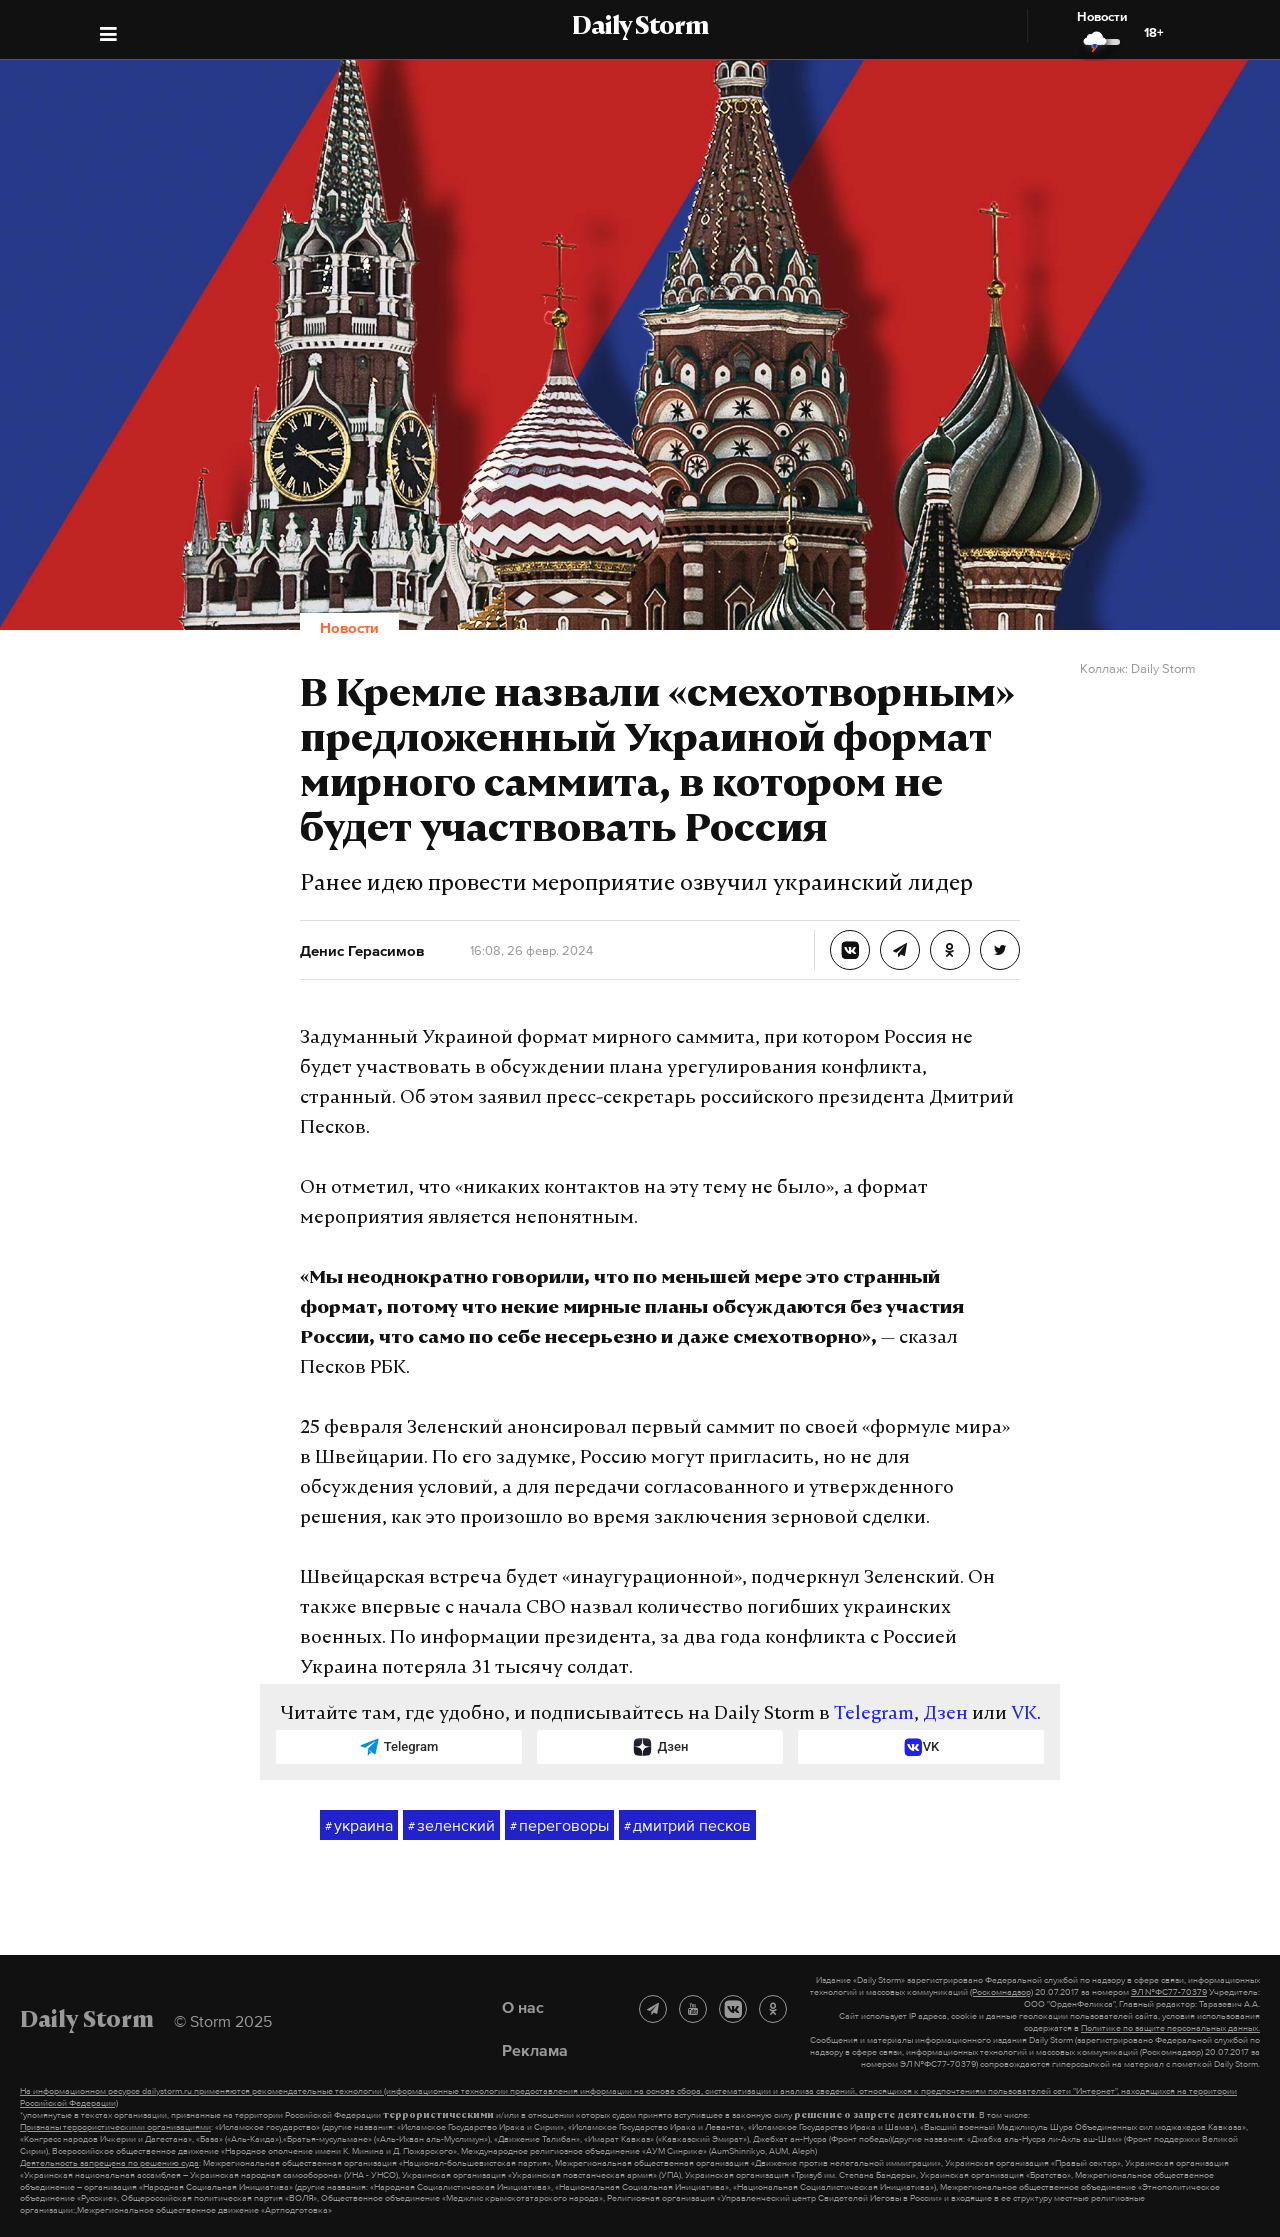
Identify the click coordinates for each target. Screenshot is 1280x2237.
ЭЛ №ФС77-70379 (1169, 1992)
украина (359, 1826)
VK (1024, 1714)
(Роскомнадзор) (1001, 1992)
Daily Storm (640, 28)
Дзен (945, 1714)
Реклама (535, 2050)
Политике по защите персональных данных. (1170, 2028)
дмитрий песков (687, 1826)
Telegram (874, 1714)
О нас (523, 2007)
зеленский (451, 1826)
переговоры (559, 1826)
